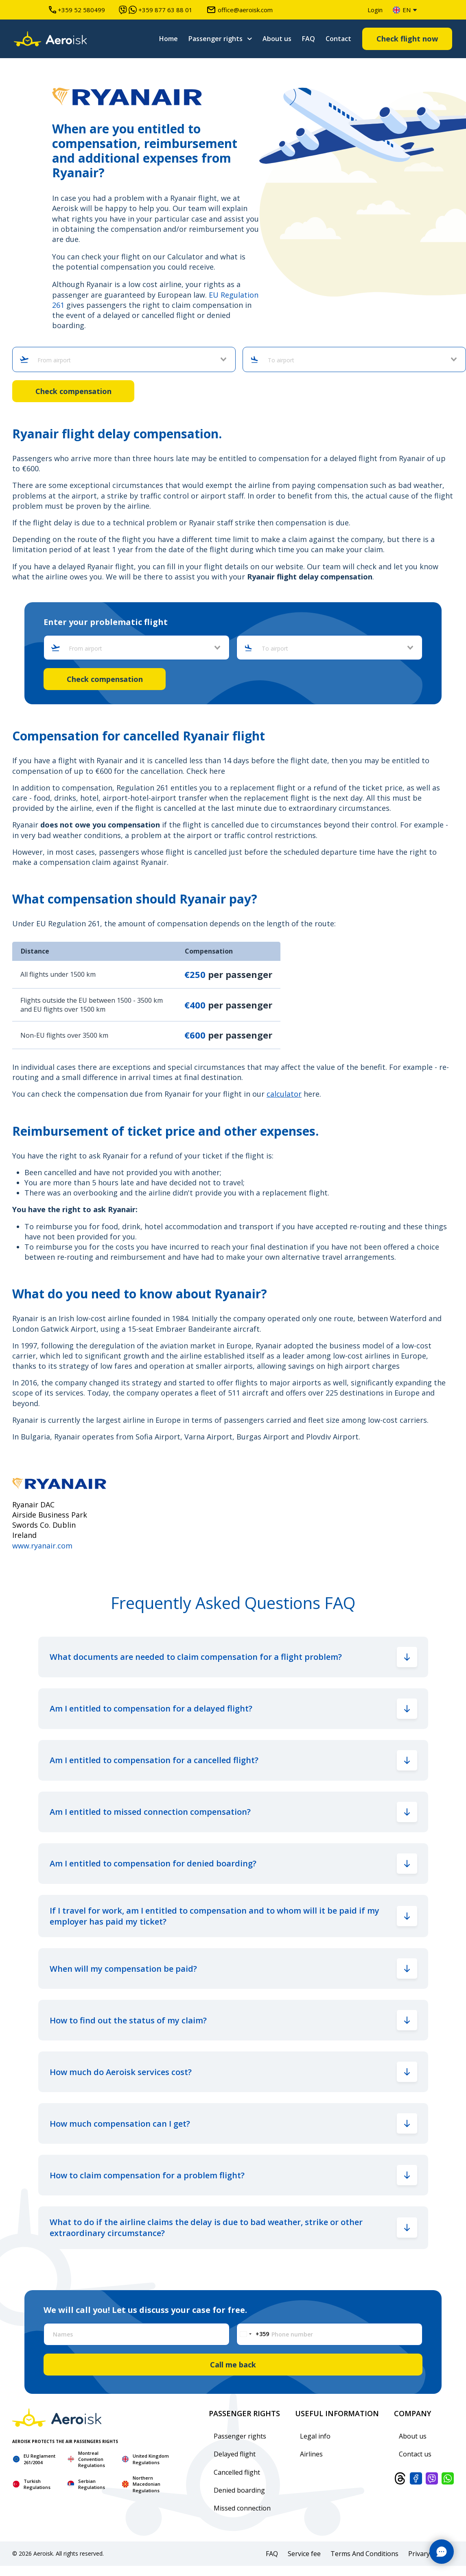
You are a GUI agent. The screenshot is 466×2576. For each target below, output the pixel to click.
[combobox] (128, 360)
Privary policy (428, 2553)
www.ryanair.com (42, 1545)
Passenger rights (215, 38)
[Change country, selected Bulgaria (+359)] (253, 2334)
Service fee (304, 2553)
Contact (338, 38)
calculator (284, 1094)
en (402, 10)
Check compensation (73, 391)
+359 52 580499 (77, 10)
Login (375, 10)
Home (168, 38)
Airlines (311, 2454)
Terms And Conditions (364, 2553)
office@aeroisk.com (239, 10)
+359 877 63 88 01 (156, 9)
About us (277, 38)
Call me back (233, 2364)
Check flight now (407, 39)
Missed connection (242, 2508)
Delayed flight (235, 2454)
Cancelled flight (237, 2472)
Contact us (415, 2454)
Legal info (315, 2436)
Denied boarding (239, 2490)
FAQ (308, 38)
